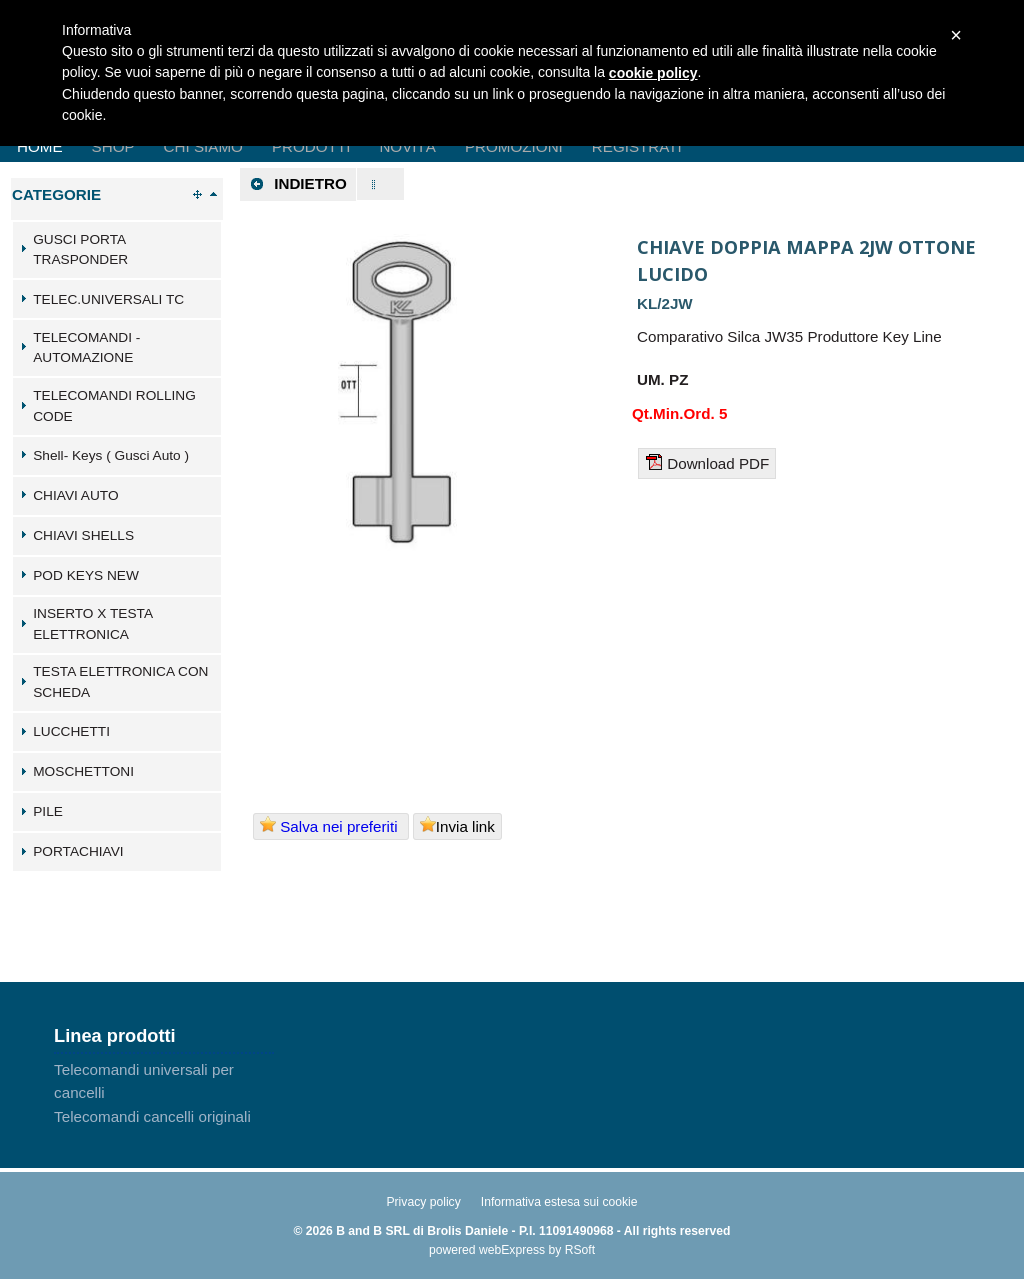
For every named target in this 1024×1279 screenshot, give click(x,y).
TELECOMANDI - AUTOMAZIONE (86, 348)
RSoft (580, 1250)
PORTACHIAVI (78, 851)
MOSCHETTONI (83, 771)
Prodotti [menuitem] (311, 146)
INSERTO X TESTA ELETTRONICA (92, 624)
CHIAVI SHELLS (83, 535)
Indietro (298, 184)
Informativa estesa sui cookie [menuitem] (559, 1202)
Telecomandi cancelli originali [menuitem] (152, 1116)
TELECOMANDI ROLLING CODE (114, 406)
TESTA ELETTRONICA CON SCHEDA (120, 682)
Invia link (457, 825)
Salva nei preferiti (331, 825)
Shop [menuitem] (113, 146)
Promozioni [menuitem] (514, 146)
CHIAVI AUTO (75, 495)
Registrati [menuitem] (637, 146)
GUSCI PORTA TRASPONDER (80, 250)
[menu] (164, 1093)
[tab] (117, 250)
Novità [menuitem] (407, 146)
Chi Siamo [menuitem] (203, 146)
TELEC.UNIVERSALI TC (108, 299)
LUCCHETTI (71, 731)
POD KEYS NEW (86, 575)
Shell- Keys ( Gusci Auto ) (111, 455)
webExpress (512, 1250)
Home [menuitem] (40, 146)
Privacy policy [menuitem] (423, 1202)
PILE (48, 811)
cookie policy (653, 73)
